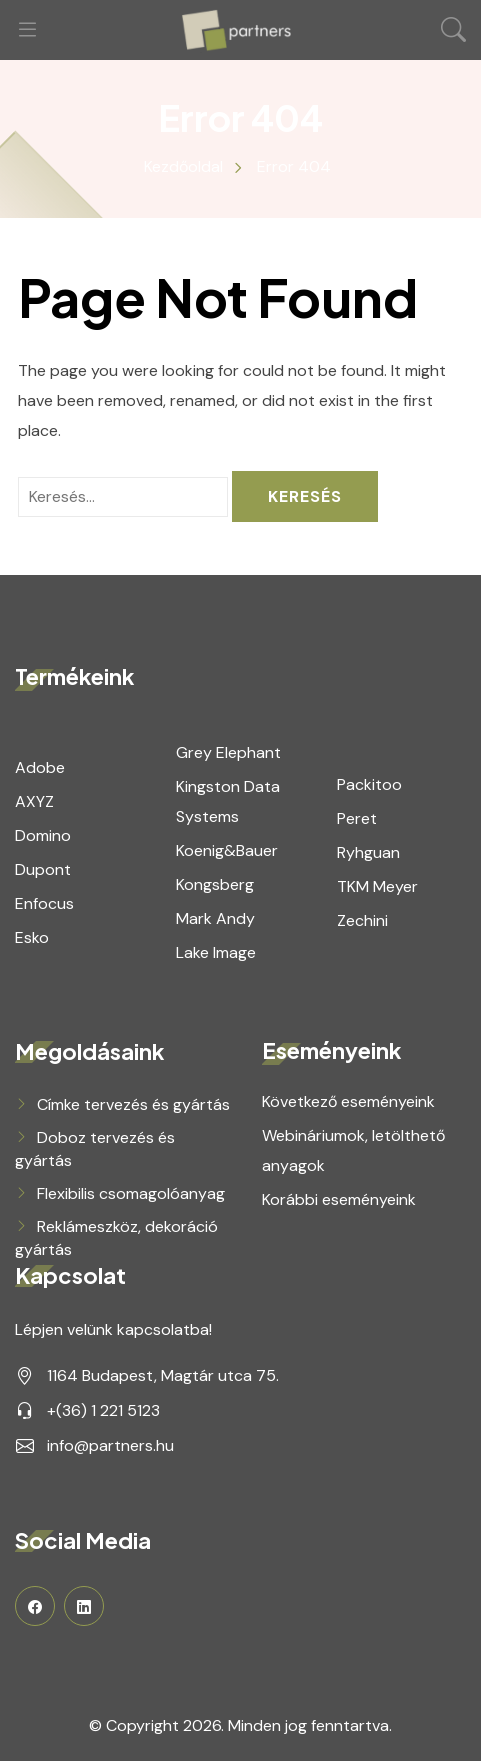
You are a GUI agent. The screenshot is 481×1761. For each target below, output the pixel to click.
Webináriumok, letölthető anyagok (353, 1150)
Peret (357, 818)
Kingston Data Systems (228, 801)
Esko (32, 937)
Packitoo (369, 784)
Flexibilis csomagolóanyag (131, 1193)
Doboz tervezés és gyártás (95, 1149)
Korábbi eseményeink (339, 1199)
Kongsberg (215, 884)
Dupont (43, 869)
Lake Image (216, 952)
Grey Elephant (228, 752)
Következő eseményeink (348, 1101)
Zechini (362, 920)
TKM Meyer (377, 886)
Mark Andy (215, 918)
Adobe (40, 767)
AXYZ (34, 801)
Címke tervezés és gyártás (133, 1104)
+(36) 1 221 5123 (103, 1410)
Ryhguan (368, 852)
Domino (43, 835)
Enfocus (44, 903)
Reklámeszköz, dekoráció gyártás (116, 1238)
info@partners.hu (110, 1445)
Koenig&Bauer (227, 850)
